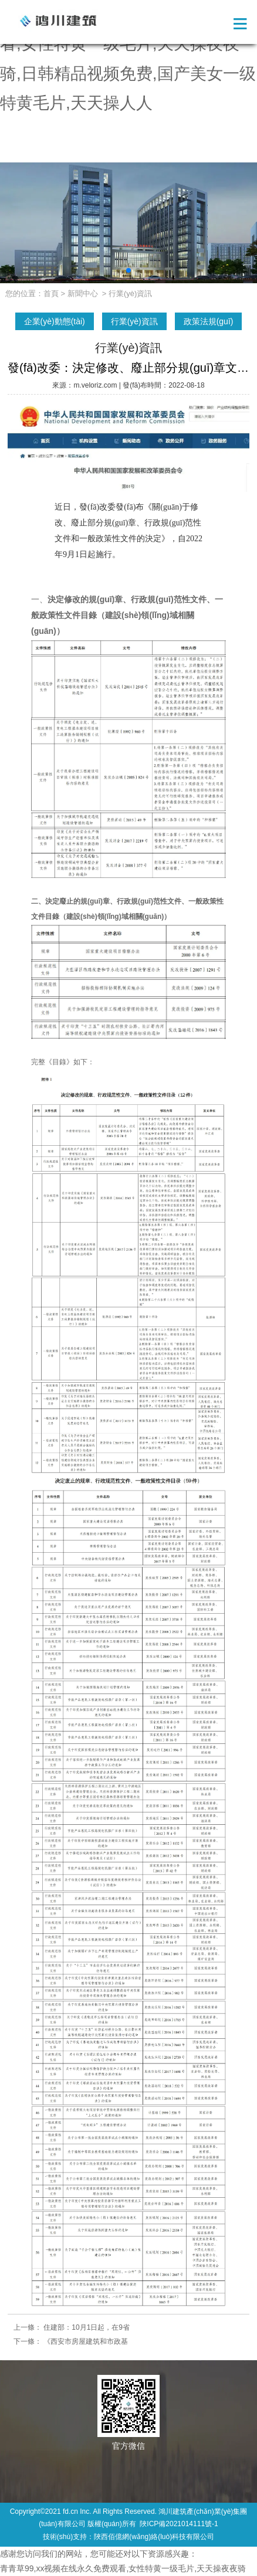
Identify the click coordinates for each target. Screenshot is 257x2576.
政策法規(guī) (209, 321)
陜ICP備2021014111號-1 (179, 2524)
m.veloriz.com (95, 385)
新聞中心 (82, 293)
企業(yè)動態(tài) (54, 321)
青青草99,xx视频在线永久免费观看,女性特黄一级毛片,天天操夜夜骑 (123, 2568)
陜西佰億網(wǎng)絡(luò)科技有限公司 (154, 2537)
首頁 (51, 293)
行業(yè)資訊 (134, 321)
